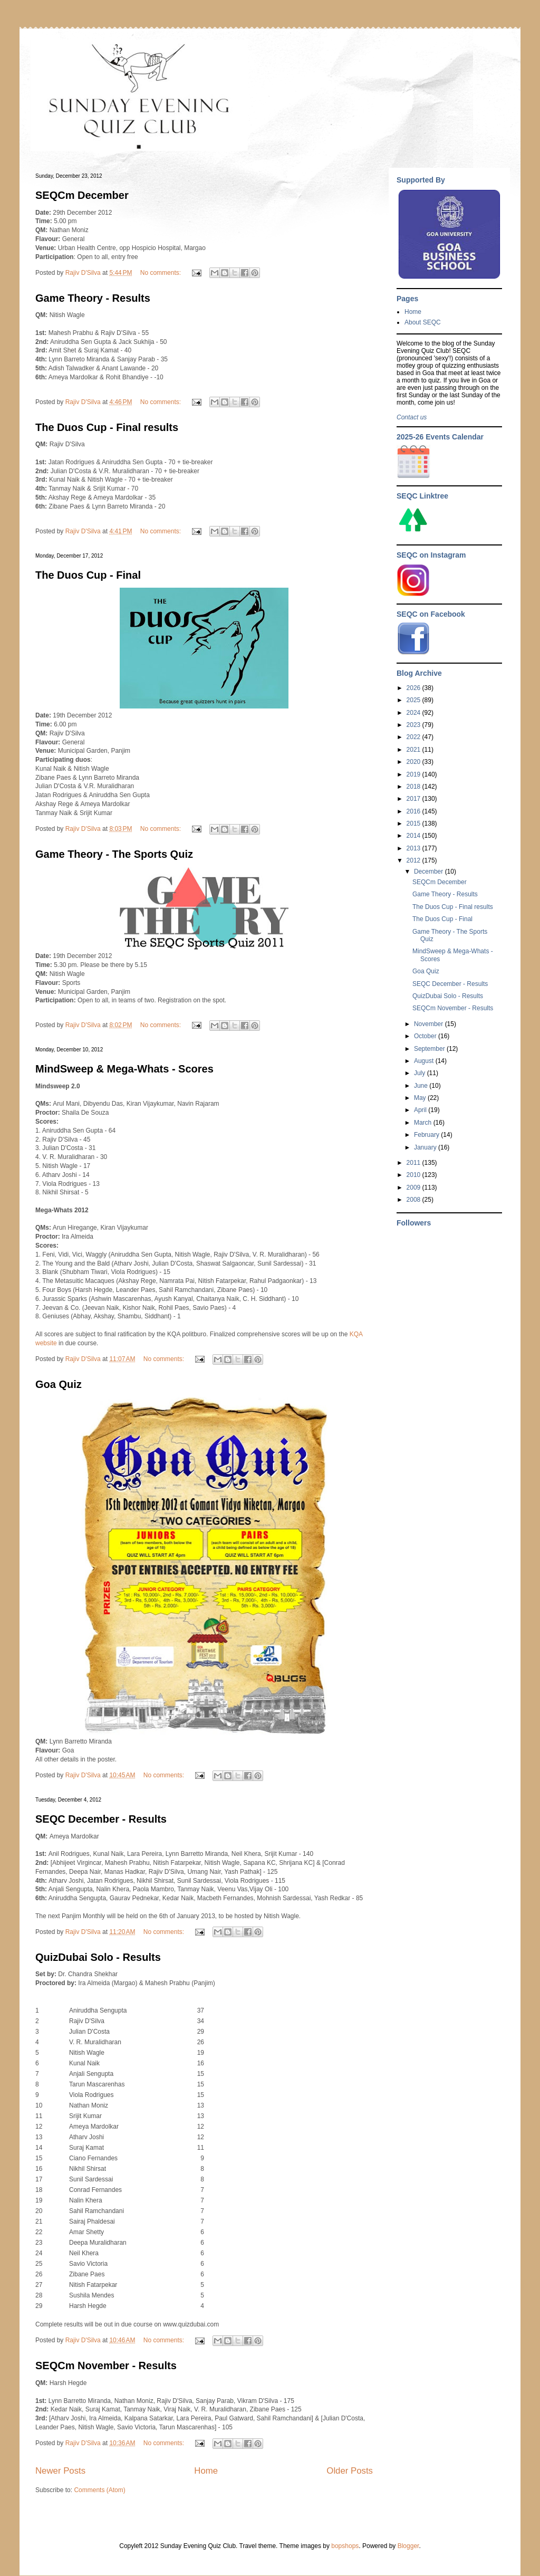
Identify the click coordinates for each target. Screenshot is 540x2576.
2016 (414, 811)
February (427, 1134)
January (426, 1147)
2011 (414, 1162)
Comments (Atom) (99, 2490)
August (425, 1061)
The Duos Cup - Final (88, 575)
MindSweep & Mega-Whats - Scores (124, 1069)
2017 (414, 798)
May (421, 1098)
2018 (414, 786)
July (420, 1073)
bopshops (345, 2546)
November (429, 1024)
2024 (414, 712)
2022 (414, 737)
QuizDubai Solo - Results (98, 1957)
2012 (414, 860)
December (429, 871)
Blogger (408, 2546)
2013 (414, 848)
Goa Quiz (58, 1384)
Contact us (412, 417)
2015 (414, 823)
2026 (414, 688)
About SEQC (422, 322)
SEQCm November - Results (106, 2365)
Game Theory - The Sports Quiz (114, 854)
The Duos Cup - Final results (106, 427)
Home (206, 2471)
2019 (414, 774)
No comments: (161, 272)
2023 (414, 725)
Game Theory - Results (92, 298)
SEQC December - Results (101, 1819)
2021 (414, 749)
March (423, 1122)
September (430, 1048)
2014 (414, 835)
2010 (414, 1175)
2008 (414, 1199)
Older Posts (349, 2471)
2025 (414, 700)
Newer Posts (60, 2471)
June (421, 1085)
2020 (414, 761)
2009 (414, 1187)
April (421, 1110)
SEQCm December (82, 195)
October (426, 1036)
